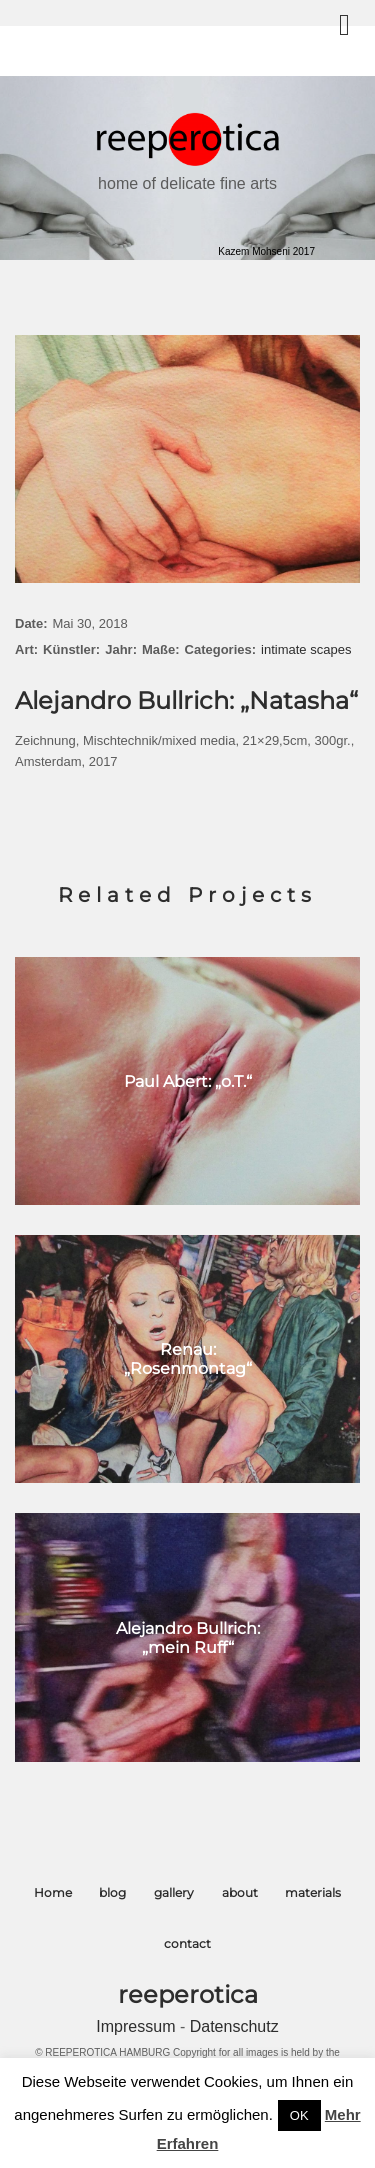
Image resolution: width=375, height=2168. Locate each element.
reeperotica (188, 1994)
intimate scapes (306, 649)
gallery (174, 1892)
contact (187, 1943)
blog (112, 1892)
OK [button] (299, 2115)
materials (313, 1892)
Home (53, 1892)
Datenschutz (234, 2026)
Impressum (138, 2026)
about (240, 1892)
